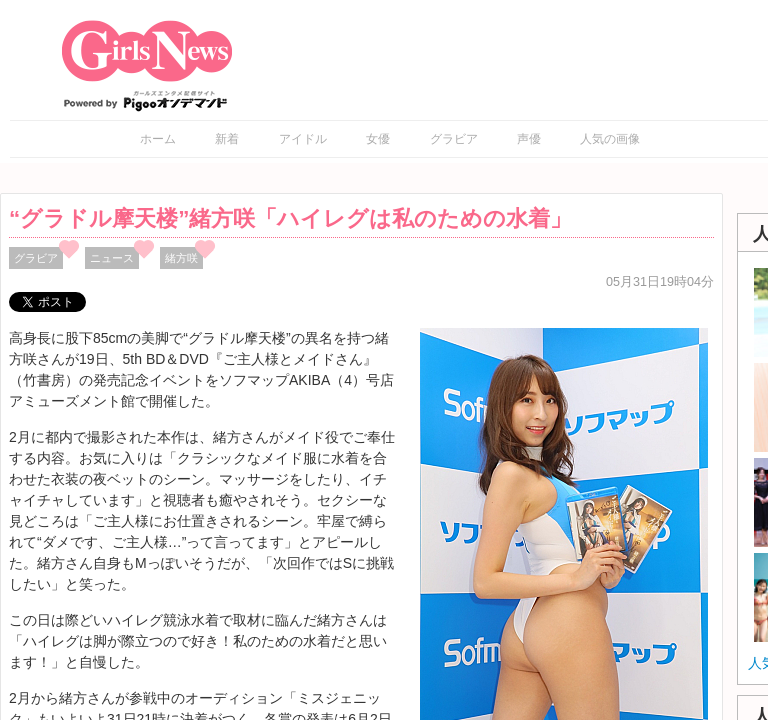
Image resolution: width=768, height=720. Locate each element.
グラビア (454, 139)
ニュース (112, 258)
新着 (227, 139)
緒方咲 (181, 258)
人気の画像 (610, 139)
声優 (529, 139)
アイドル (303, 139)
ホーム (158, 139)
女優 (378, 139)
